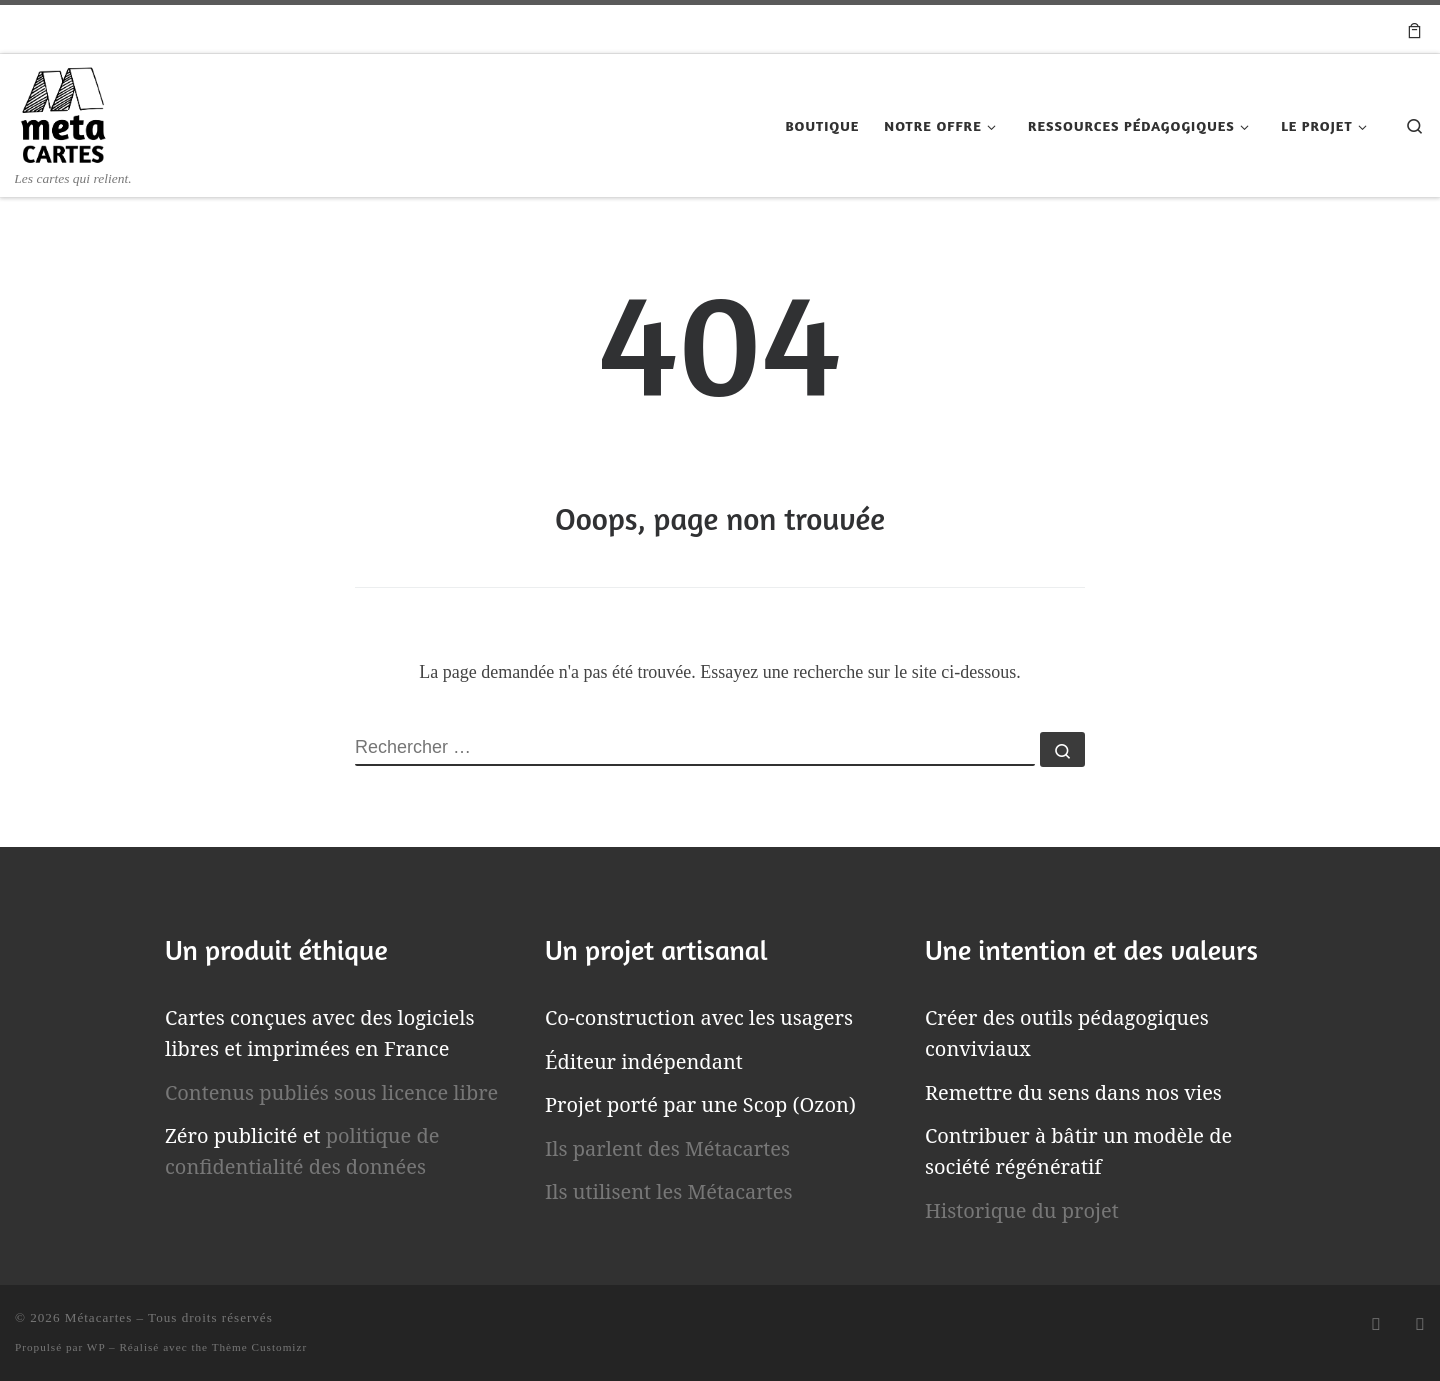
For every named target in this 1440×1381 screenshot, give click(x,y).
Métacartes (99, 1317)
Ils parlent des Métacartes (667, 1148)
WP (96, 1347)
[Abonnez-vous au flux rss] (1376, 1324)
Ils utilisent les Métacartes (669, 1191)
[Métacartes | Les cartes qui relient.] (63, 111)
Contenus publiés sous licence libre (331, 1092)
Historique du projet (1022, 1210)
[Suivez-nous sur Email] (1420, 1324)
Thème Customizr (259, 1347)
